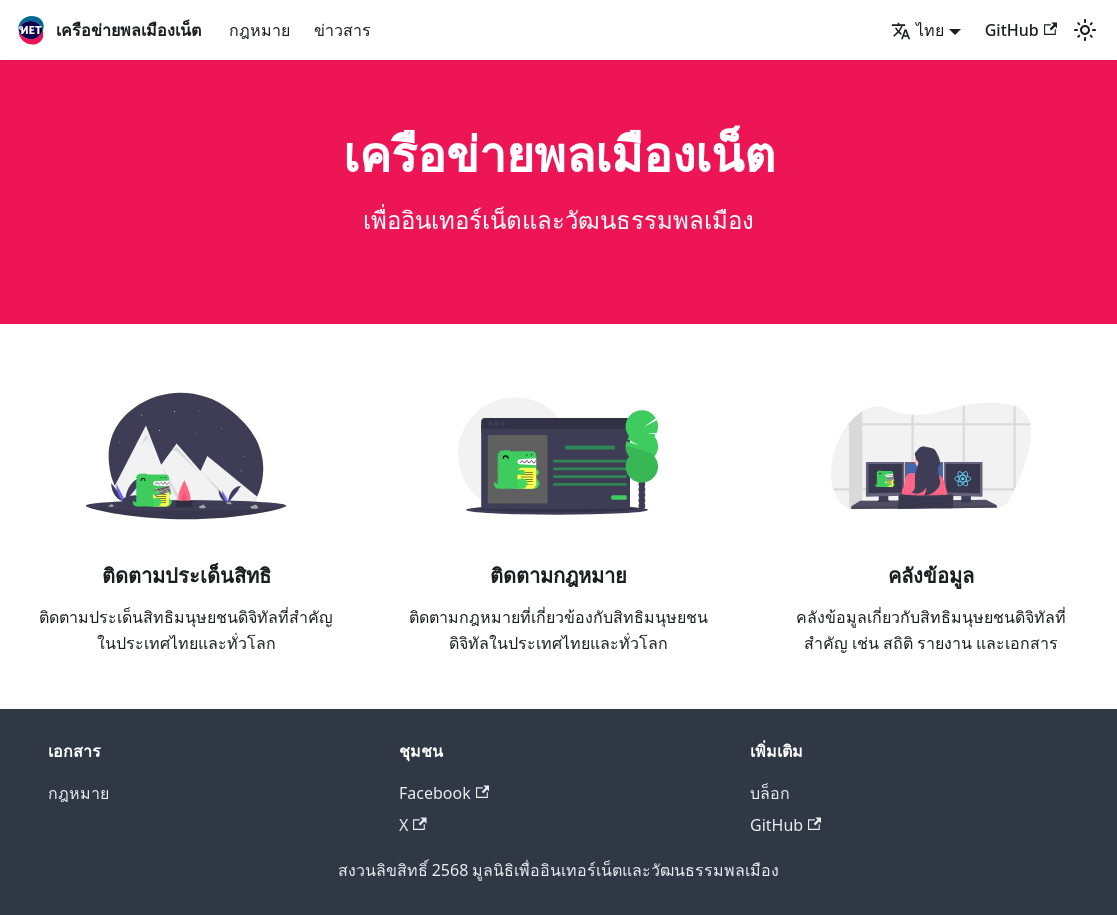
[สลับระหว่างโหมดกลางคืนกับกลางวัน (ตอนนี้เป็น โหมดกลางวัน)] (1085, 30)
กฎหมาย (259, 30)
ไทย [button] (917, 30)
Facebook (444, 793)
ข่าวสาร (342, 30)
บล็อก (770, 793)
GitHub (1021, 30)
